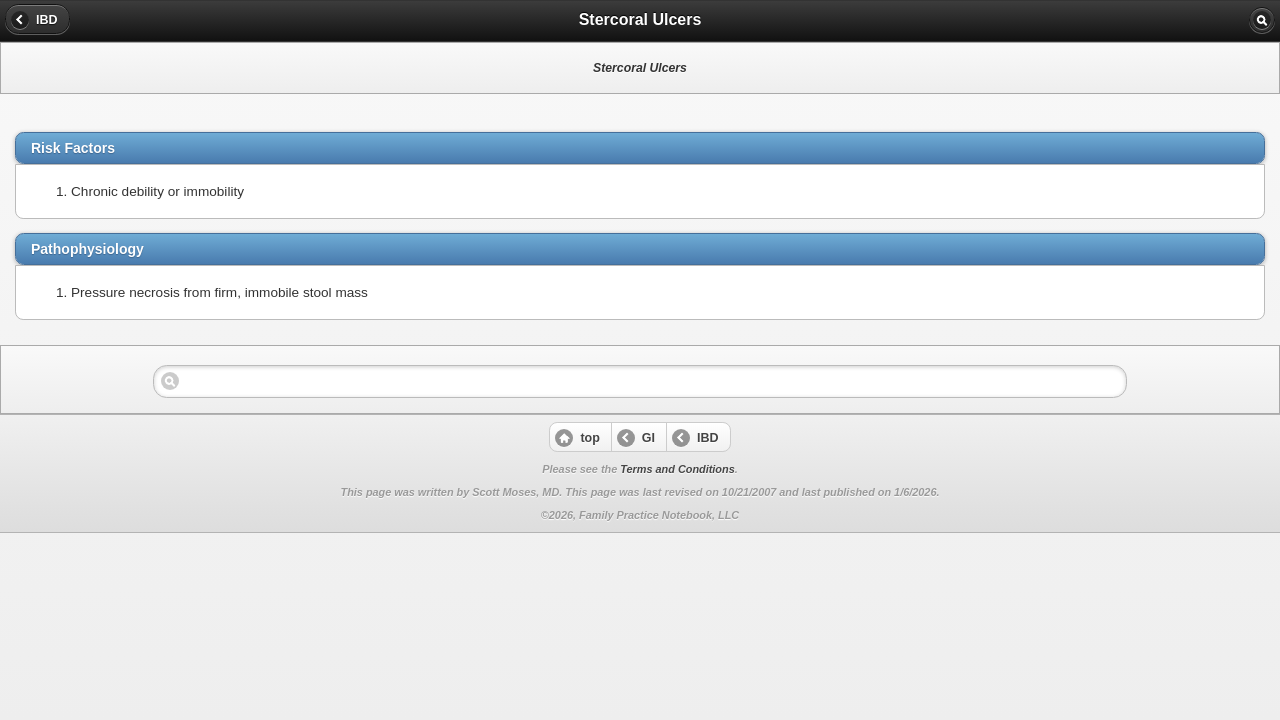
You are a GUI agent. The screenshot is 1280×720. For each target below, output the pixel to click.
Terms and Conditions (677, 469)
